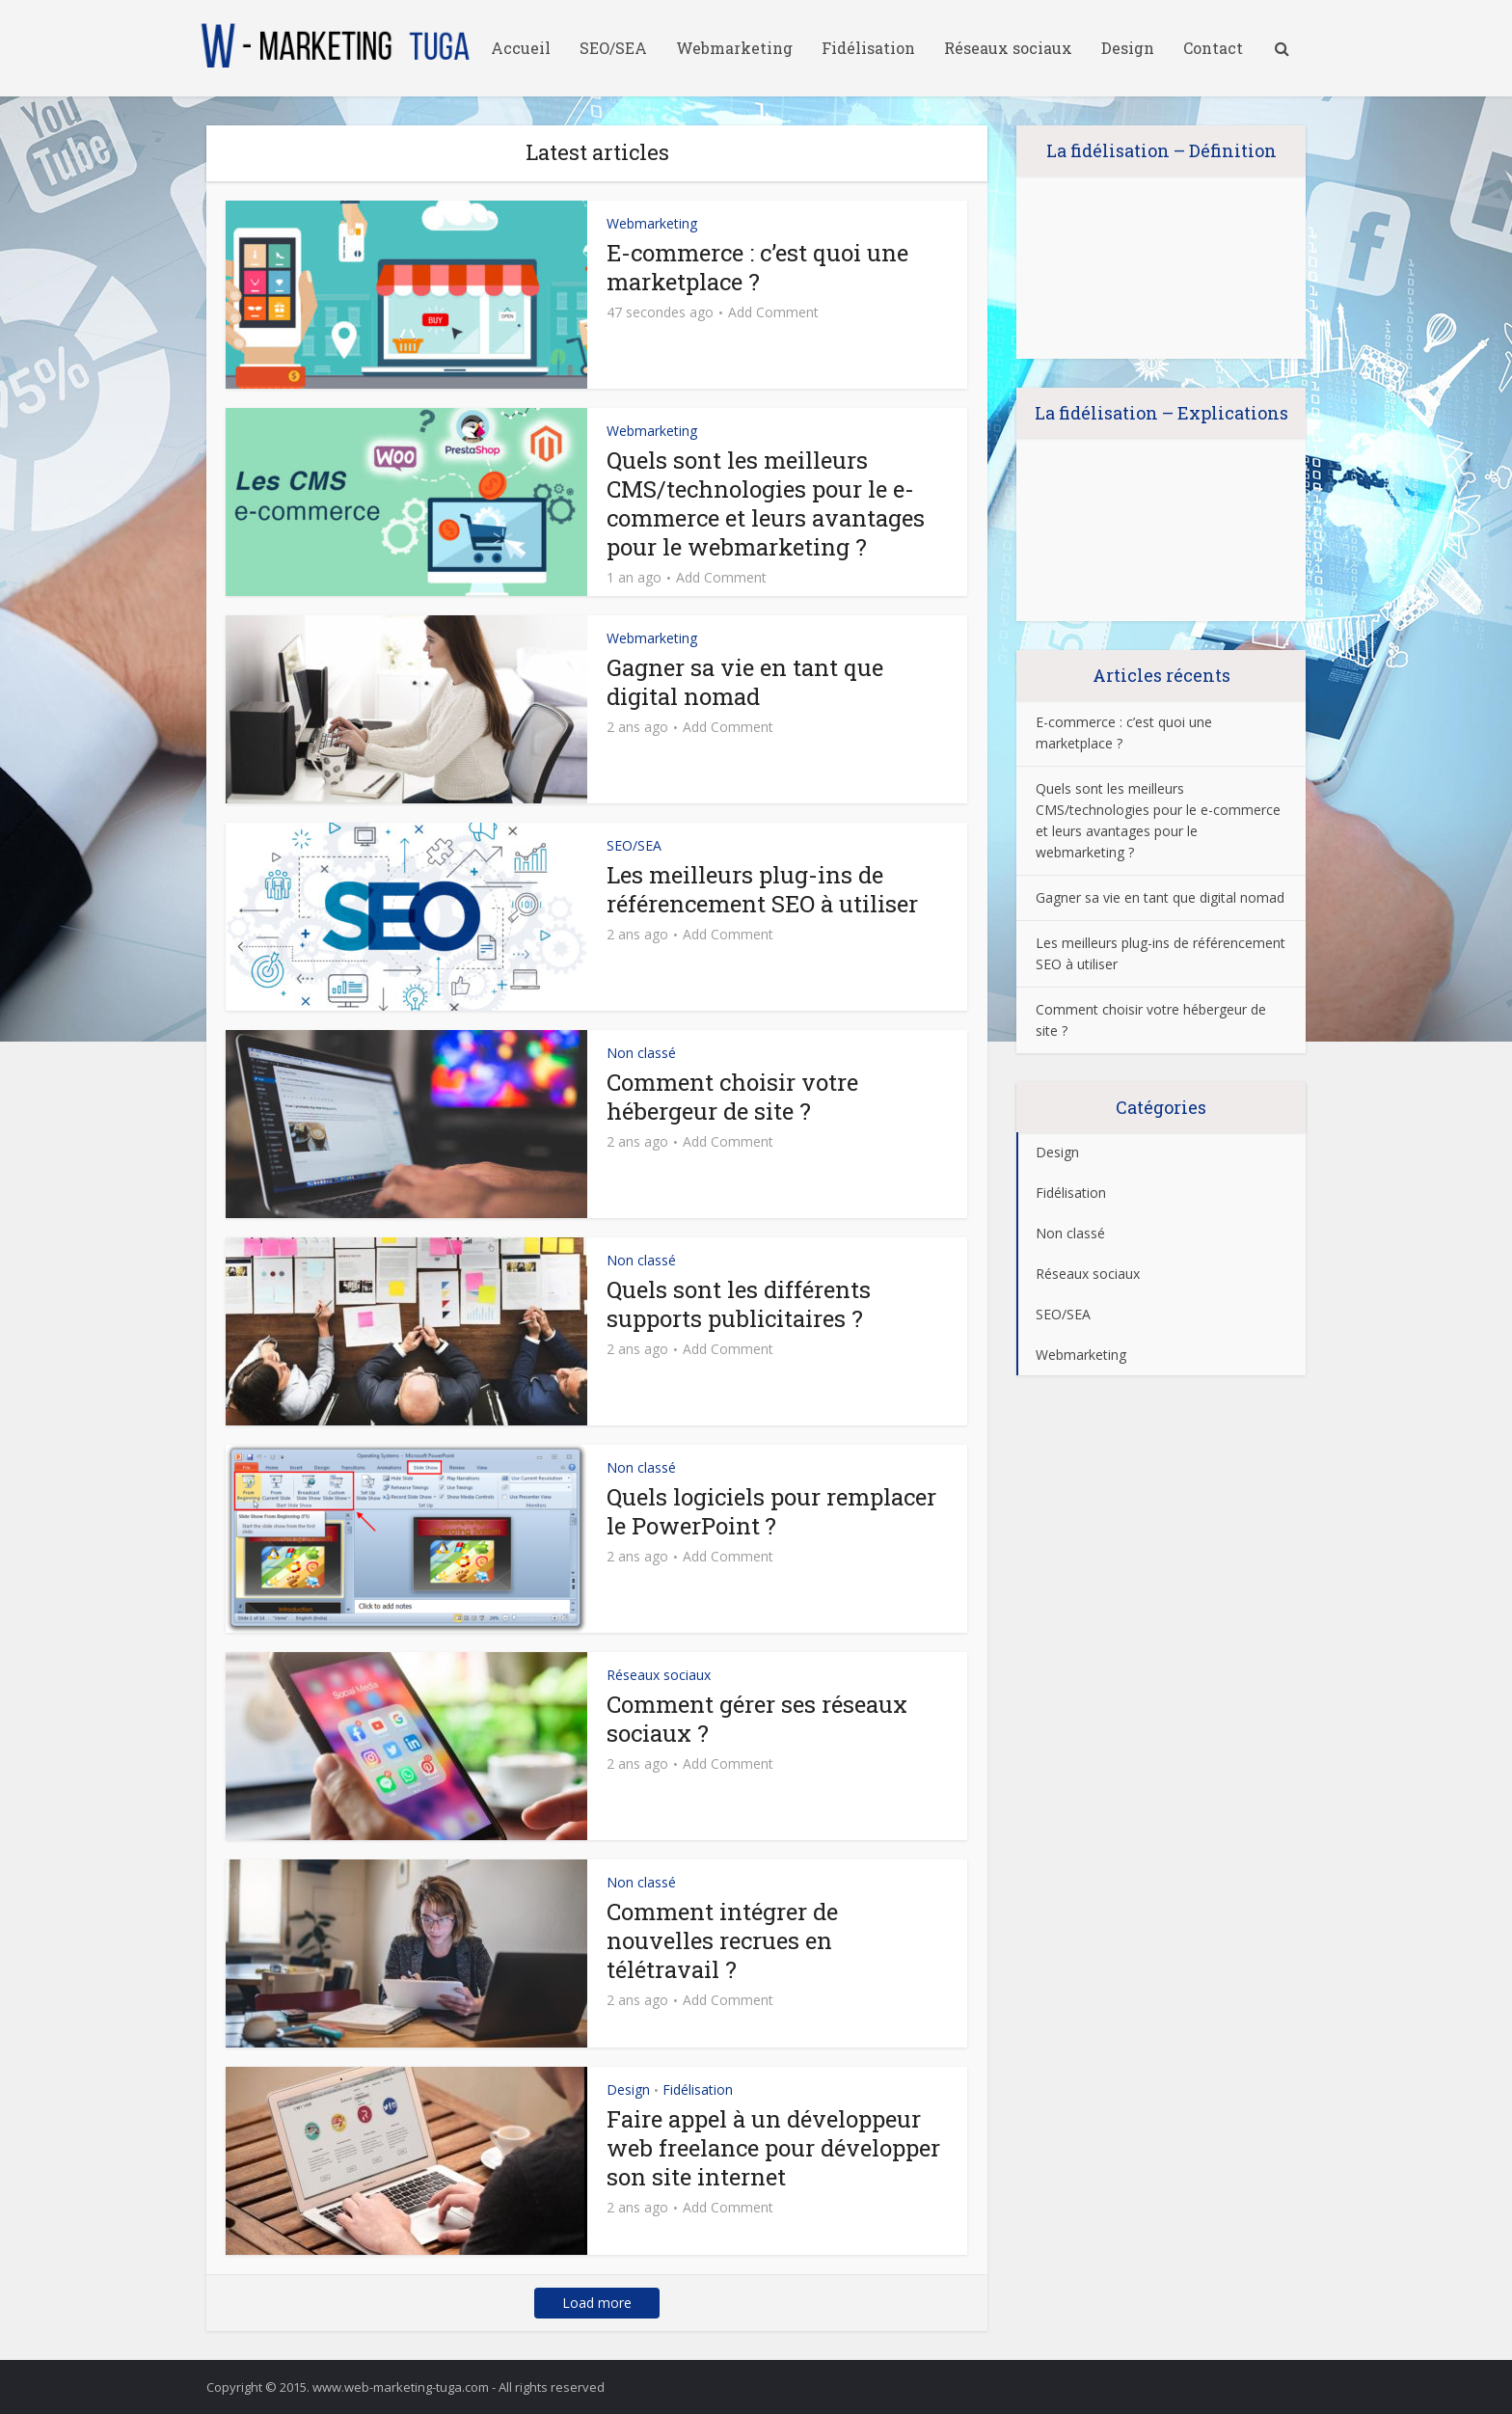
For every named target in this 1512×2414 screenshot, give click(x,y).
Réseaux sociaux (1008, 48)
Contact (1213, 48)
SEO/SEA (613, 48)
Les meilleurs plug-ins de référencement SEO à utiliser (762, 889)
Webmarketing (734, 48)
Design (1127, 48)
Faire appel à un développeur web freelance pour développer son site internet (773, 2147)
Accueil (521, 48)
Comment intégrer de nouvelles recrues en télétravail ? (722, 1940)
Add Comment (773, 312)
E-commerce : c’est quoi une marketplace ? (757, 267)
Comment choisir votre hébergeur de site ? (732, 1096)
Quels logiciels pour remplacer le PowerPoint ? (771, 1511)
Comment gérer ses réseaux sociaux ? (757, 1719)
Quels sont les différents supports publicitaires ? (739, 1304)
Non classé (641, 1053)
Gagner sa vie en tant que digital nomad (745, 682)
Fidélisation (868, 48)
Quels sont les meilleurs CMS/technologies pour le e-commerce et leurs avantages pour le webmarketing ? (766, 503)
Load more (597, 2302)
